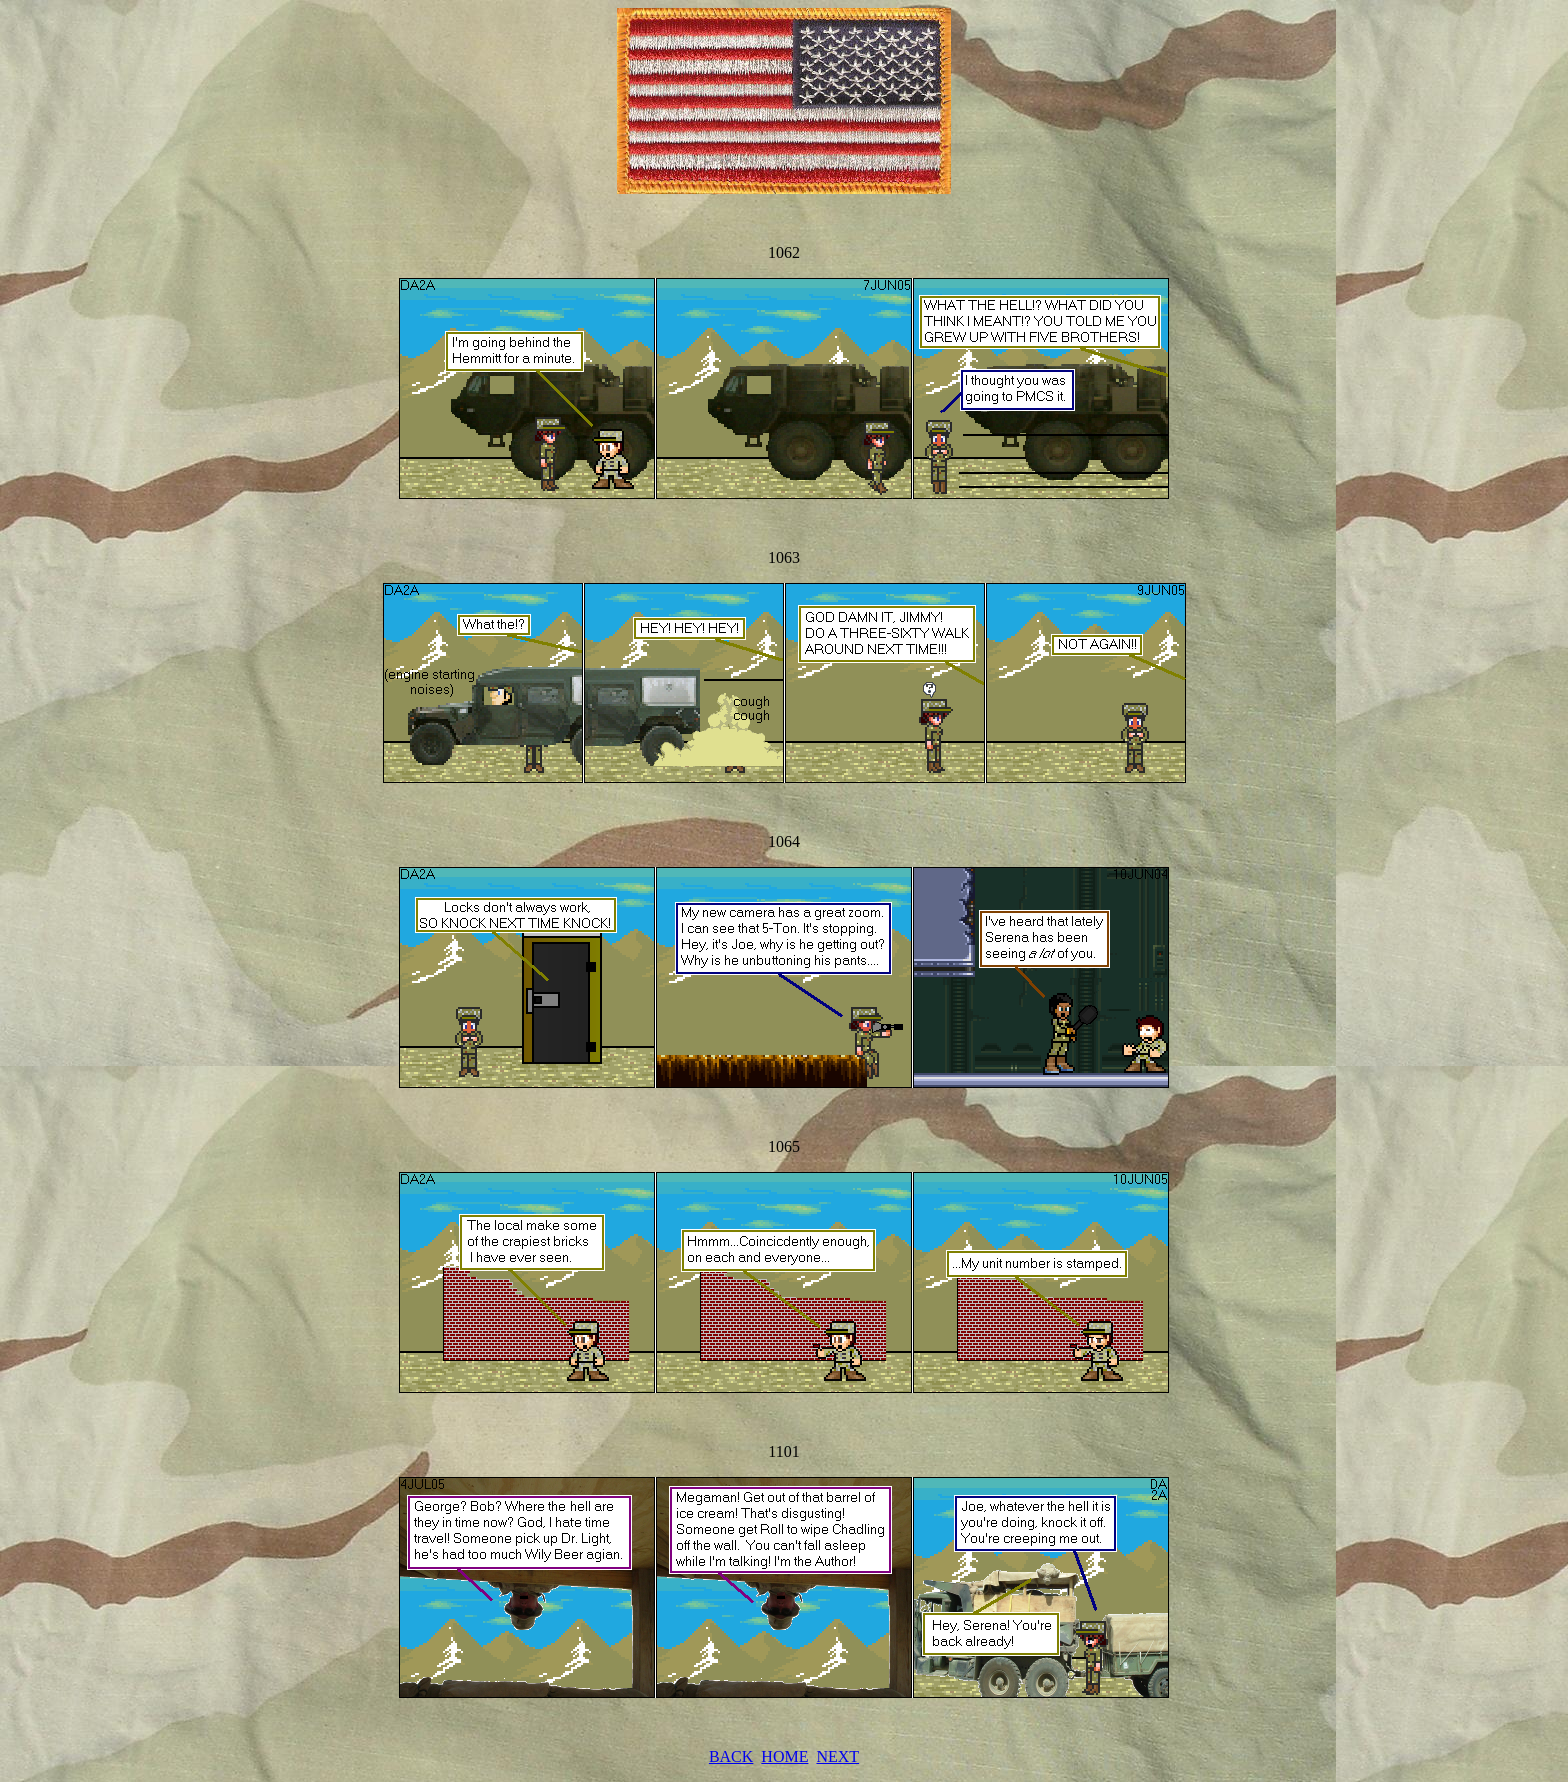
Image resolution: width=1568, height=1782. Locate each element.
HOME (784, 1756)
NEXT (837, 1756)
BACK (731, 1756)
